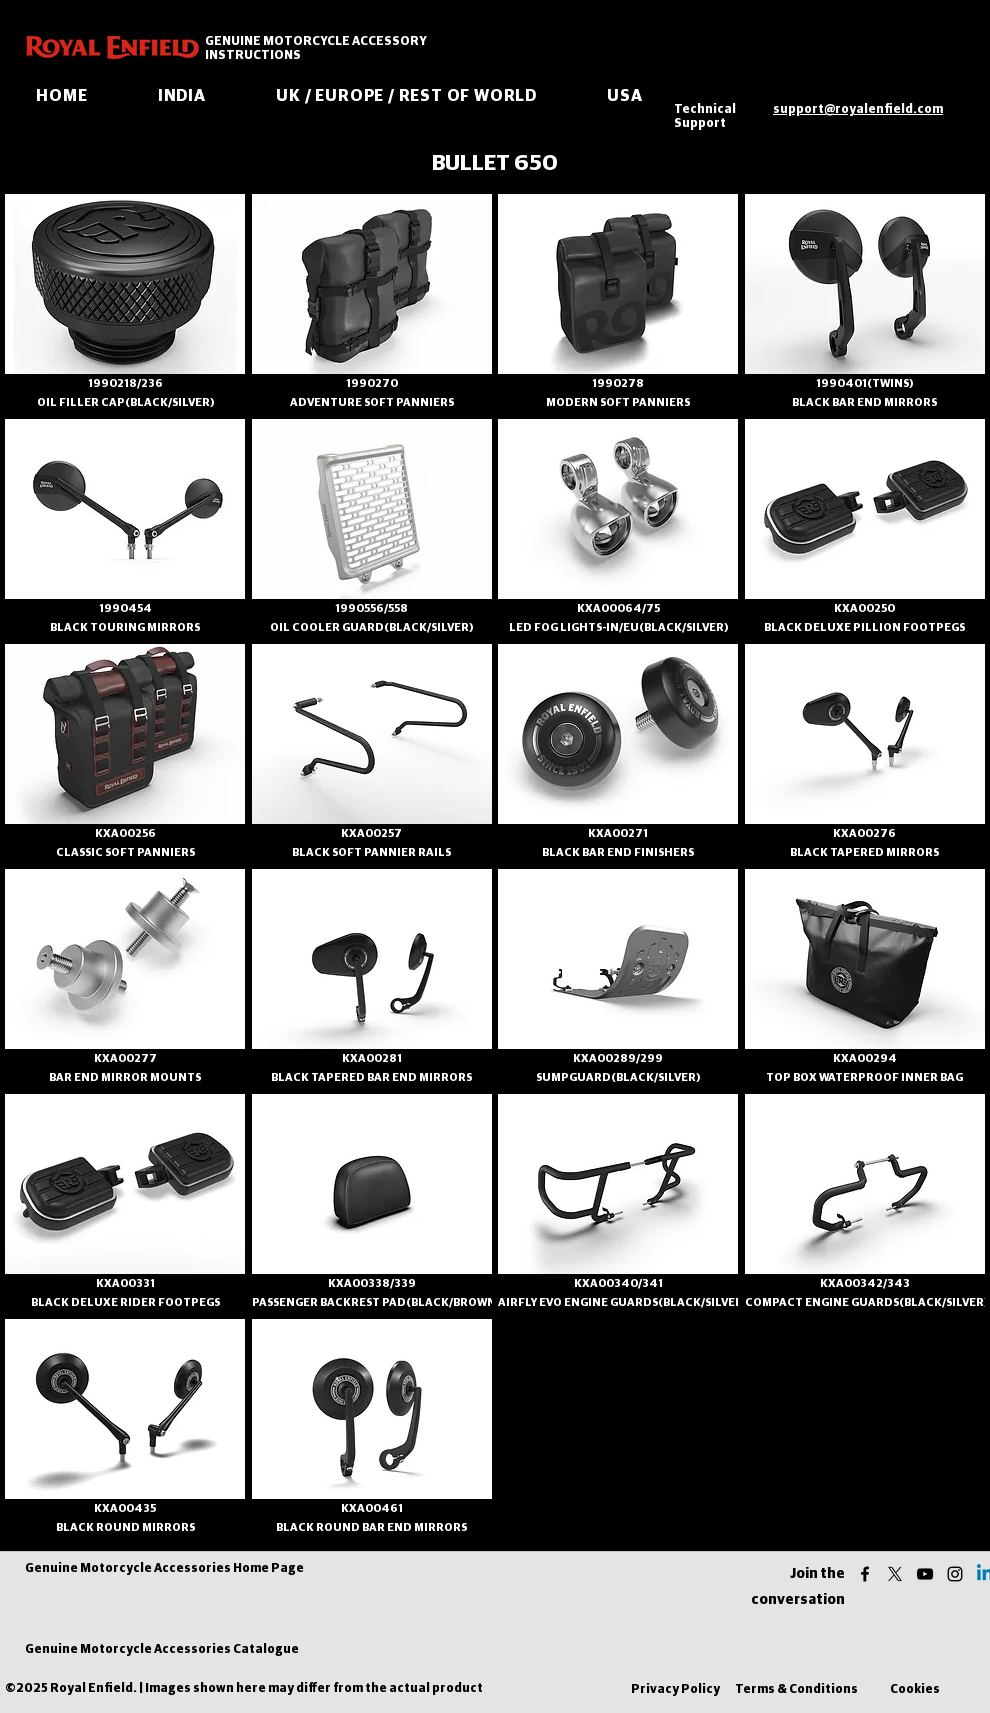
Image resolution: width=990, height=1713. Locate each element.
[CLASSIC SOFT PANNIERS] (125, 852)
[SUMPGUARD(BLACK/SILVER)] (618, 1077)
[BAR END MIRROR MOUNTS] (125, 1077)
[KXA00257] (372, 833)
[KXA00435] (125, 1508)
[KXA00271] (618, 833)
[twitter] (895, 1574)
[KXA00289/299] (618, 1058)
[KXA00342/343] (865, 1283)
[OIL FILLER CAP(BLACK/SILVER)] (125, 402)
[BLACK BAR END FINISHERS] (618, 852)
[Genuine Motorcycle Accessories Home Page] (164, 1569)
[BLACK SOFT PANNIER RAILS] (372, 852)
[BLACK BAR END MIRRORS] (865, 402)
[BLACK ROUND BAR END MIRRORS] (372, 1527)
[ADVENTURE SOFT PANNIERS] (372, 402)
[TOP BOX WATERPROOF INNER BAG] (865, 1077)
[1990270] (372, 383)
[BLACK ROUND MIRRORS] (125, 1527)
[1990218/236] (125, 383)
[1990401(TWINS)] (865, 383)
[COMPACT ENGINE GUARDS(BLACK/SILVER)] (866, 1302)
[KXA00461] (372, 1508)
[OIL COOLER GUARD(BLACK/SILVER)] (372, 627)
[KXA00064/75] (618, 608)
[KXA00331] (125, 1283)
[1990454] (125, 608)
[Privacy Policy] (675, 1690)
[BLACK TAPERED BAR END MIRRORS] (372, 1077)
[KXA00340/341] (618, 1283)
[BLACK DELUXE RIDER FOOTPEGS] (125, 1302)
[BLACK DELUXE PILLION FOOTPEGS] (865, 627)
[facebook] (865, 1574)
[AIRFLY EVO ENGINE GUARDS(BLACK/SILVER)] (622, 1302)
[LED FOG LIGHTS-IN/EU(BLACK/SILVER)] (618, 627)
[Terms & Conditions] (796, 1690)
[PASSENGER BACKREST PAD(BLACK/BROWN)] (376, 1302)
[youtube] (925, 1574)
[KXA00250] (865, 608)
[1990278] (618, 383)
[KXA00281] (372, 1058)
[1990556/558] (372, 608)
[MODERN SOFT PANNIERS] (618, 402)
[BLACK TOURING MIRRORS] (125, 627)
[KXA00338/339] (372, 1283)
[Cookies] (915, 1690)
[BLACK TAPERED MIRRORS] (865, 852)
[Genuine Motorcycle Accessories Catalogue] (162, 1650)
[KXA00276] (865, 833)
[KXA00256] (125, 833)
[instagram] (955, 1574)
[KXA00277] (125, 1058)
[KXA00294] (865, 1058)
